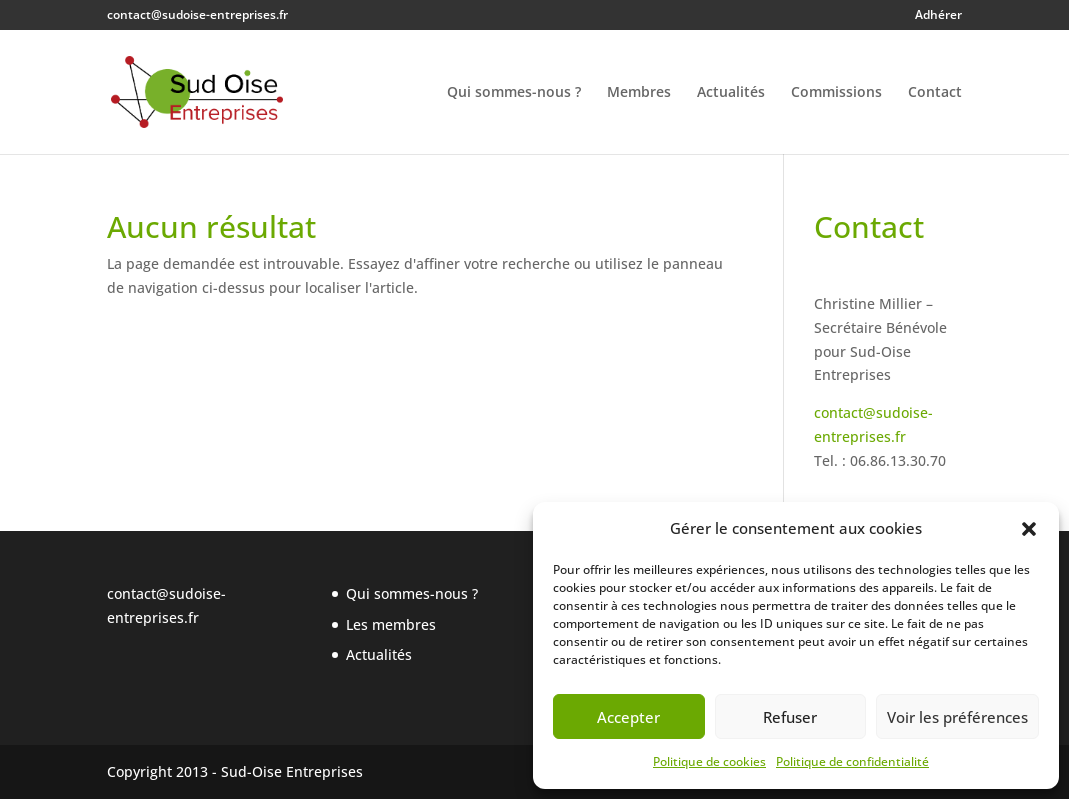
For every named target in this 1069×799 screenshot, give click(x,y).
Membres (639, 93)
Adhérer (938, 16)
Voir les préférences (957, 717)
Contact (935, 93)
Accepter (628, 717)
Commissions (836, 93)
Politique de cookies (709, 761)
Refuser (790, 717)
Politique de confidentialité (852, 761)
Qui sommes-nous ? (514, 93)
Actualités (731, 93)
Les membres (391, 624)
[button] (1029, 529)
